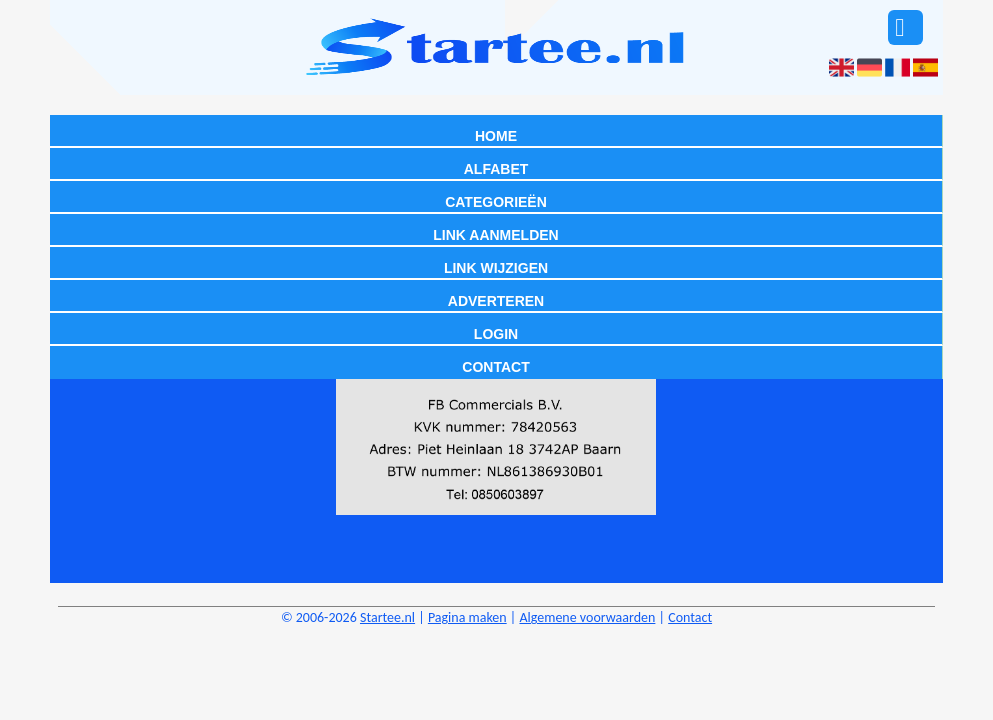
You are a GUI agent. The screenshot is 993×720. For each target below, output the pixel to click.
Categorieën (496, 202)
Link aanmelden (495, 235)
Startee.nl (387, 617)
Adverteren (496, 301)
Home (496, 136)
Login (496, 334)
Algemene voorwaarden (587, 617)
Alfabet (496, 169)
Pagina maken (467, 617)
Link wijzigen (496, 268)
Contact (495, 367)
